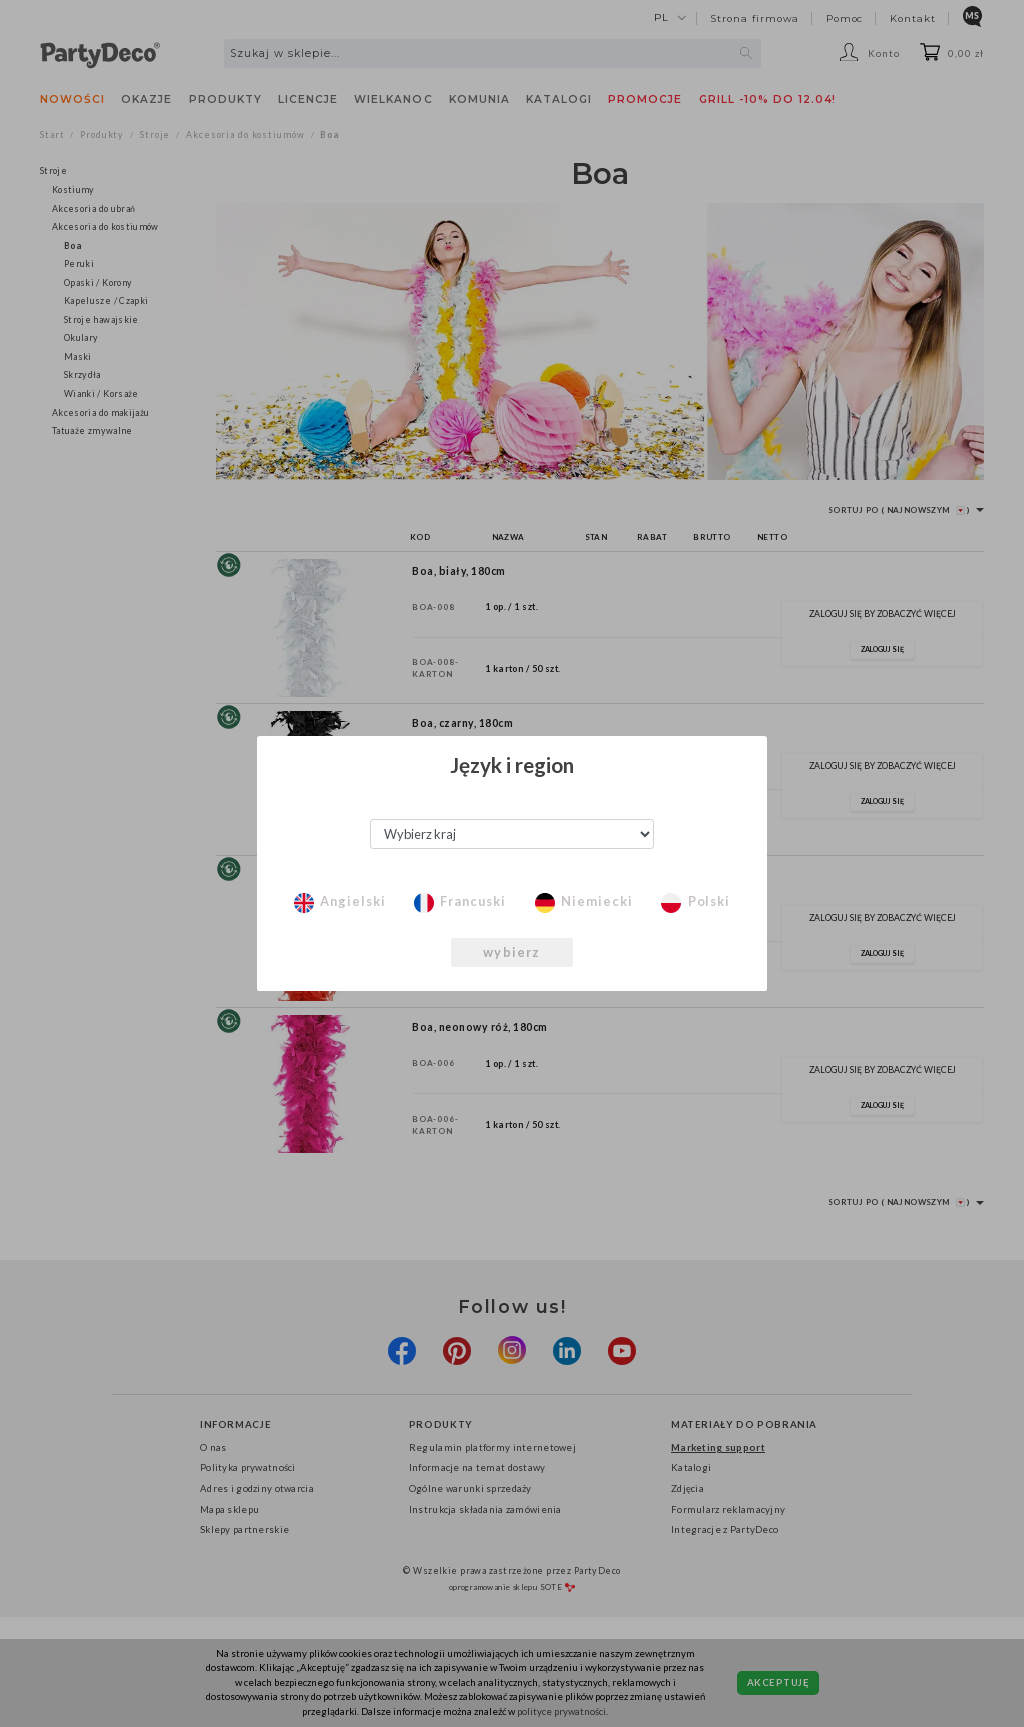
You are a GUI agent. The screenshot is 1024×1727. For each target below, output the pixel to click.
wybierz (511, 952)
